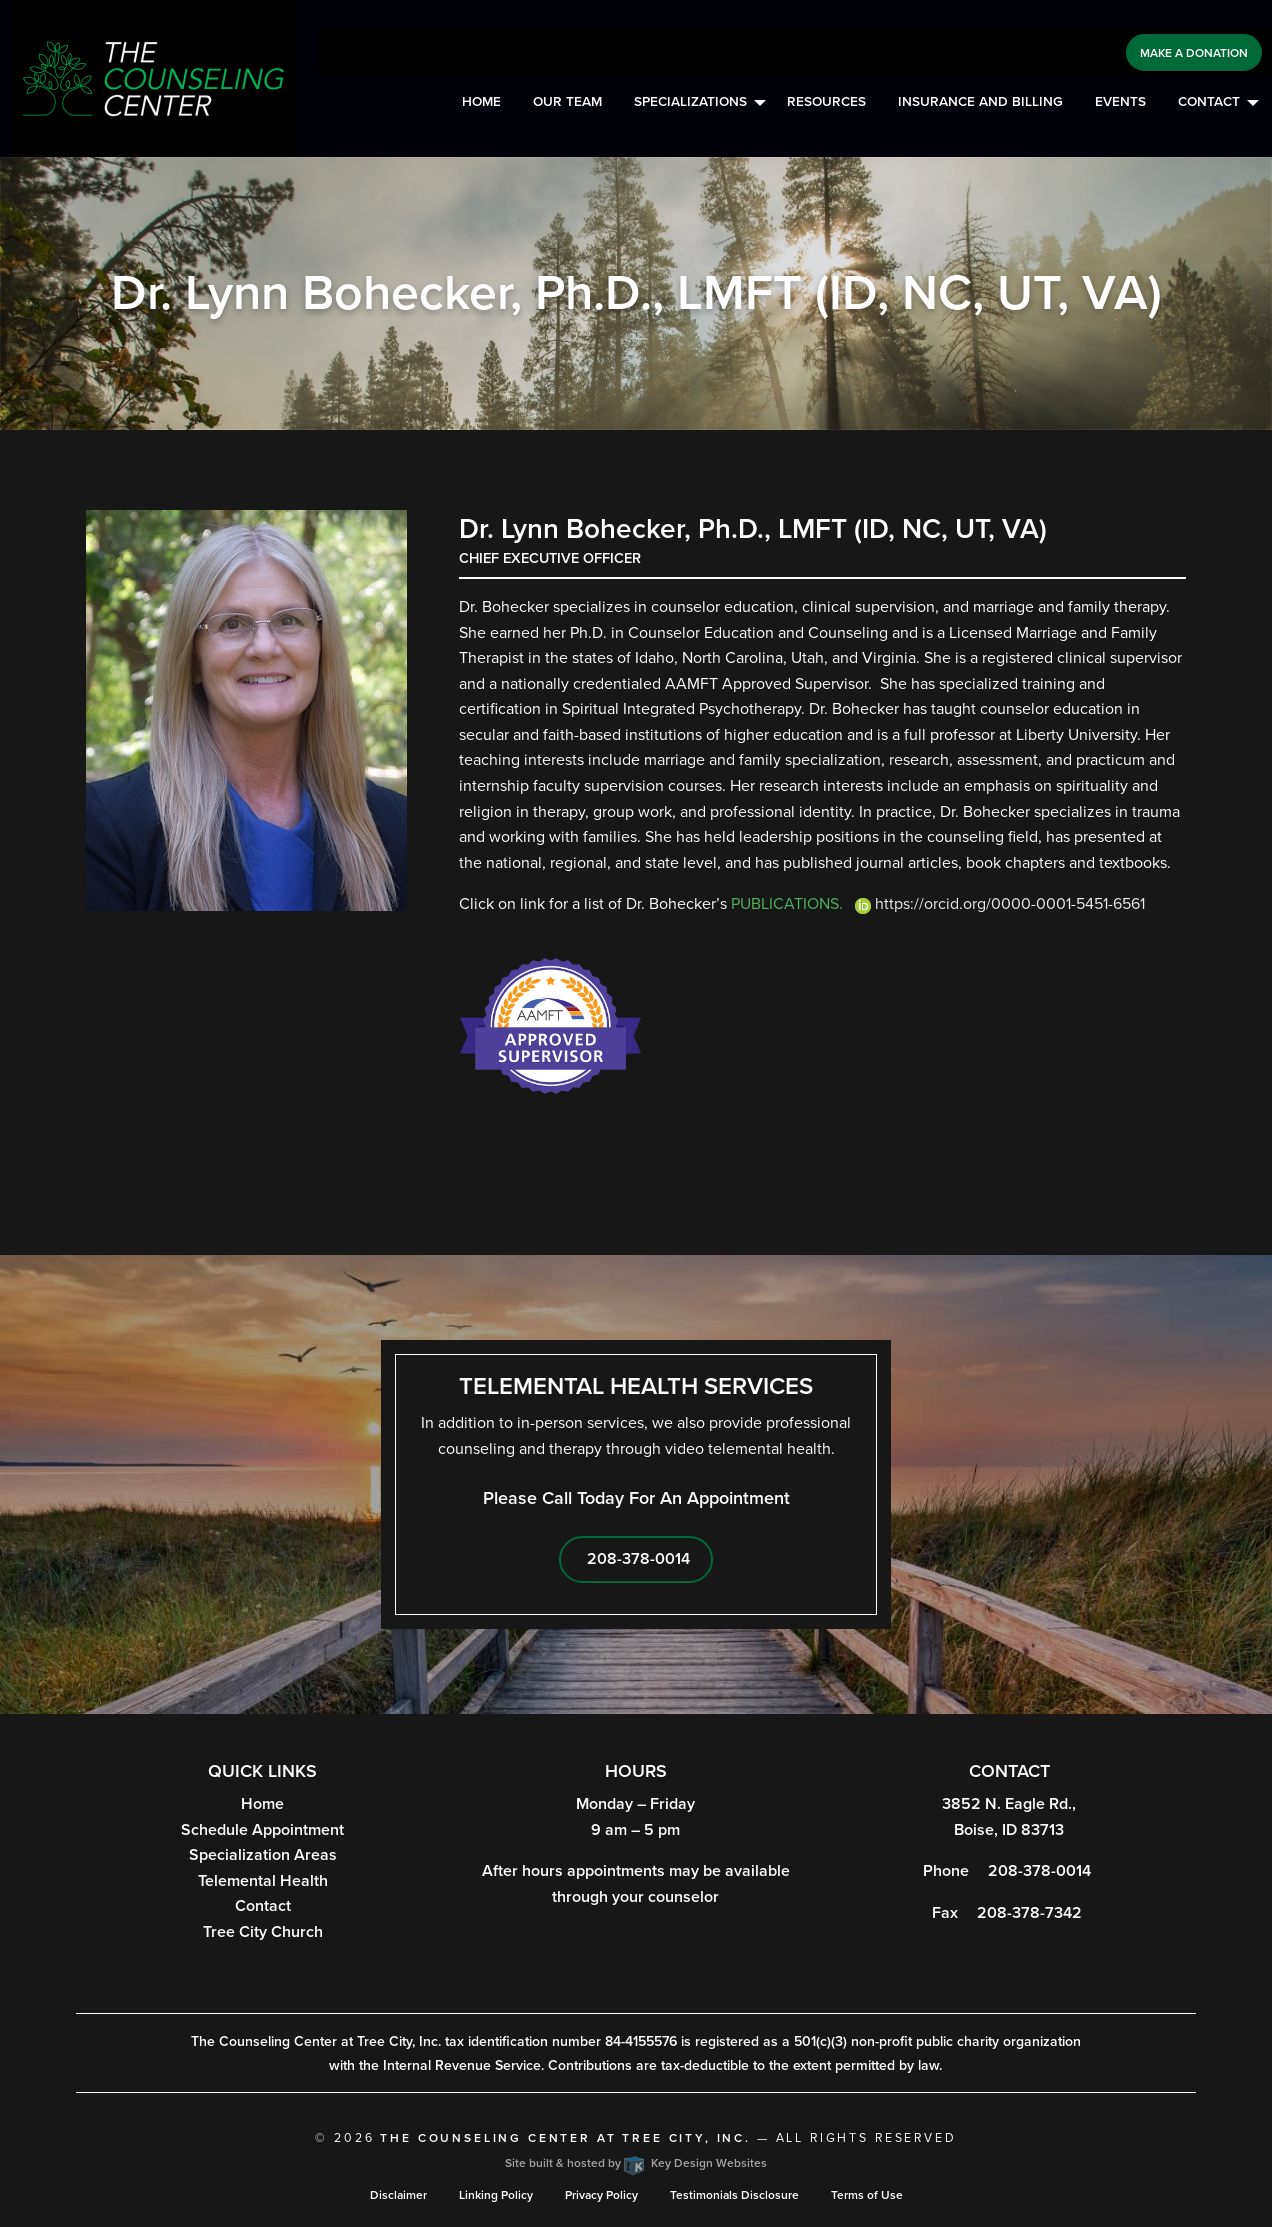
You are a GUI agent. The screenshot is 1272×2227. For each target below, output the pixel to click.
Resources (826, 102)
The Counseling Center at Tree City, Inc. (565, 2138)
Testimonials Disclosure (734, 2195)
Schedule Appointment (262, 1830)
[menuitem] (481, 103)
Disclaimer (398, 2195)
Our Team (567, 102)
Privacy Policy (601, 2195)
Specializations (690, 102)
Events (1120, 102)
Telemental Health (263, 1881)
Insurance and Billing (980, 102)
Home (481, 102)
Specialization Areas (263, 1855)
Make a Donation (1194, 53)
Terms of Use (867, 2195)
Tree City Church (263, 1932)
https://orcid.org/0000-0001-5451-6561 (994, 904)
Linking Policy (496, 2195)
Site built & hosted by (635, 2163)
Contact (1209, 102)
